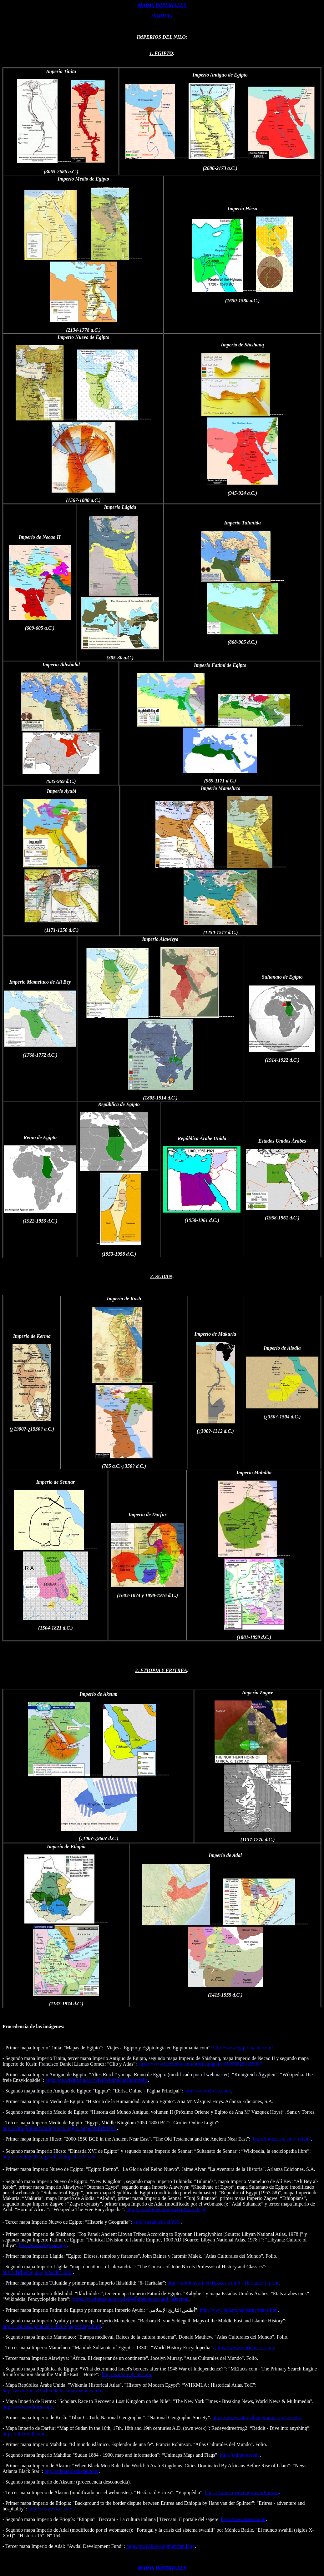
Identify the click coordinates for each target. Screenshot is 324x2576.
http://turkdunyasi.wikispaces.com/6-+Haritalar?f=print (223, 2283)
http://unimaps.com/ (240, 2455)
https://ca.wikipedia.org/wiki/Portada (242, 2492)
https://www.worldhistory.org (244, 2347)
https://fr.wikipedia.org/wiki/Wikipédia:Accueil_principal (131, 2299)
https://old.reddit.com (24, 2433)
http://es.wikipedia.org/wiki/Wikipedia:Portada (49, 2156)
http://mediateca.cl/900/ (157, 2222)
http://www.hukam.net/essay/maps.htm (239, 2310)
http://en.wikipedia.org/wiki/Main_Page (166, 2209)
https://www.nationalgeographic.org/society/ (257, 2417)
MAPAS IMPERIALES (162, 5)
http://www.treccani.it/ (243, 2519)
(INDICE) (162, 15)
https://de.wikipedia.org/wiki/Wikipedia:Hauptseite (96, 2080)
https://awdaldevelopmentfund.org (160, 2546)
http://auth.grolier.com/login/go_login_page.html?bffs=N (60, 2128)
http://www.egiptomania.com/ (243, 2047)
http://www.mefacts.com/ (127, 2374)
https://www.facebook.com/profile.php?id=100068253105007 (200, 2064)
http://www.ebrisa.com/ (207, 2090)
